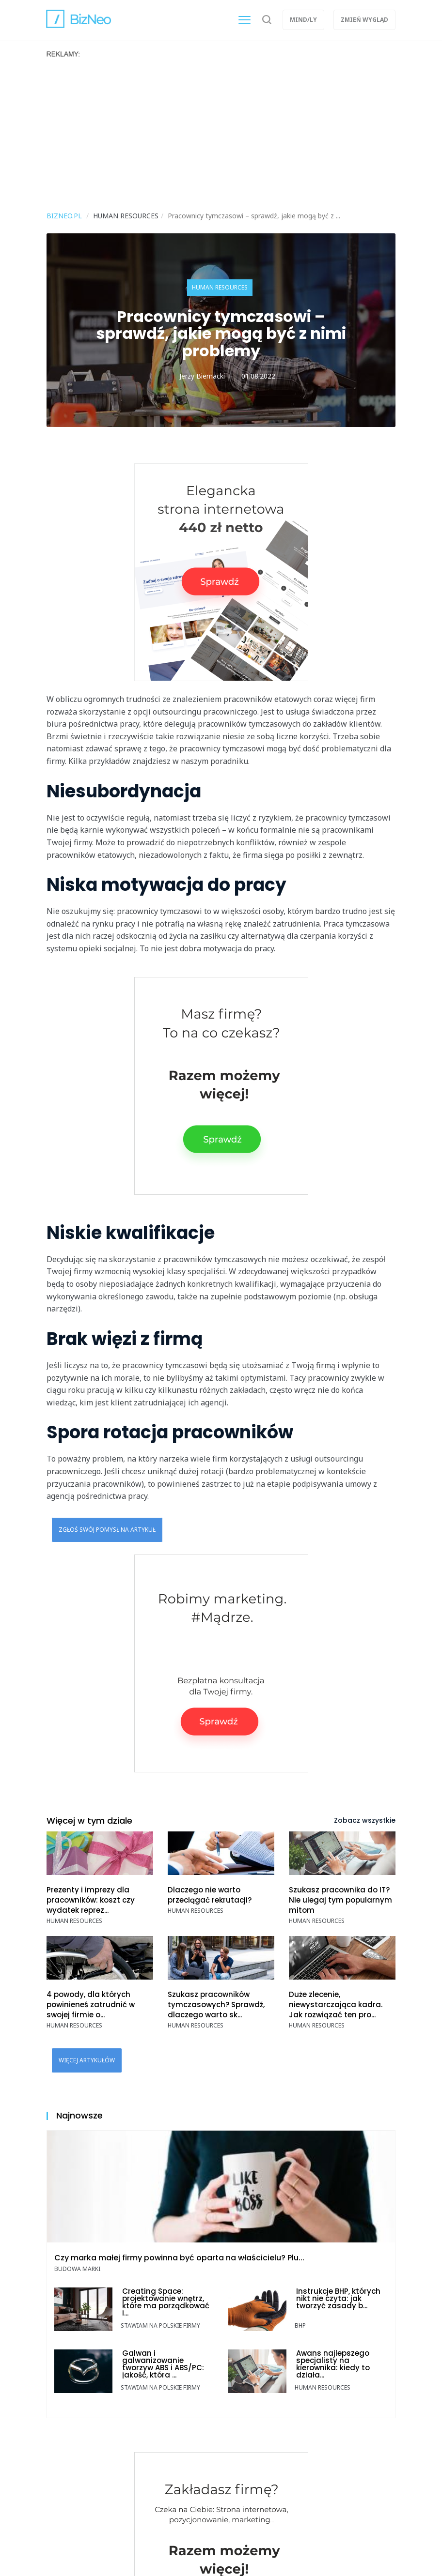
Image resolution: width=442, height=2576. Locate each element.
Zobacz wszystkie (364, 1820)
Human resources (220, 287)
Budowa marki (77, 2269)
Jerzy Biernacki (202, 376)
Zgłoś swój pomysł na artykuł (107, 1529)
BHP (300, 2325)
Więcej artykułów (87, 2060)
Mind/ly (303, 19)
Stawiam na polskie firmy (160, 2325)
